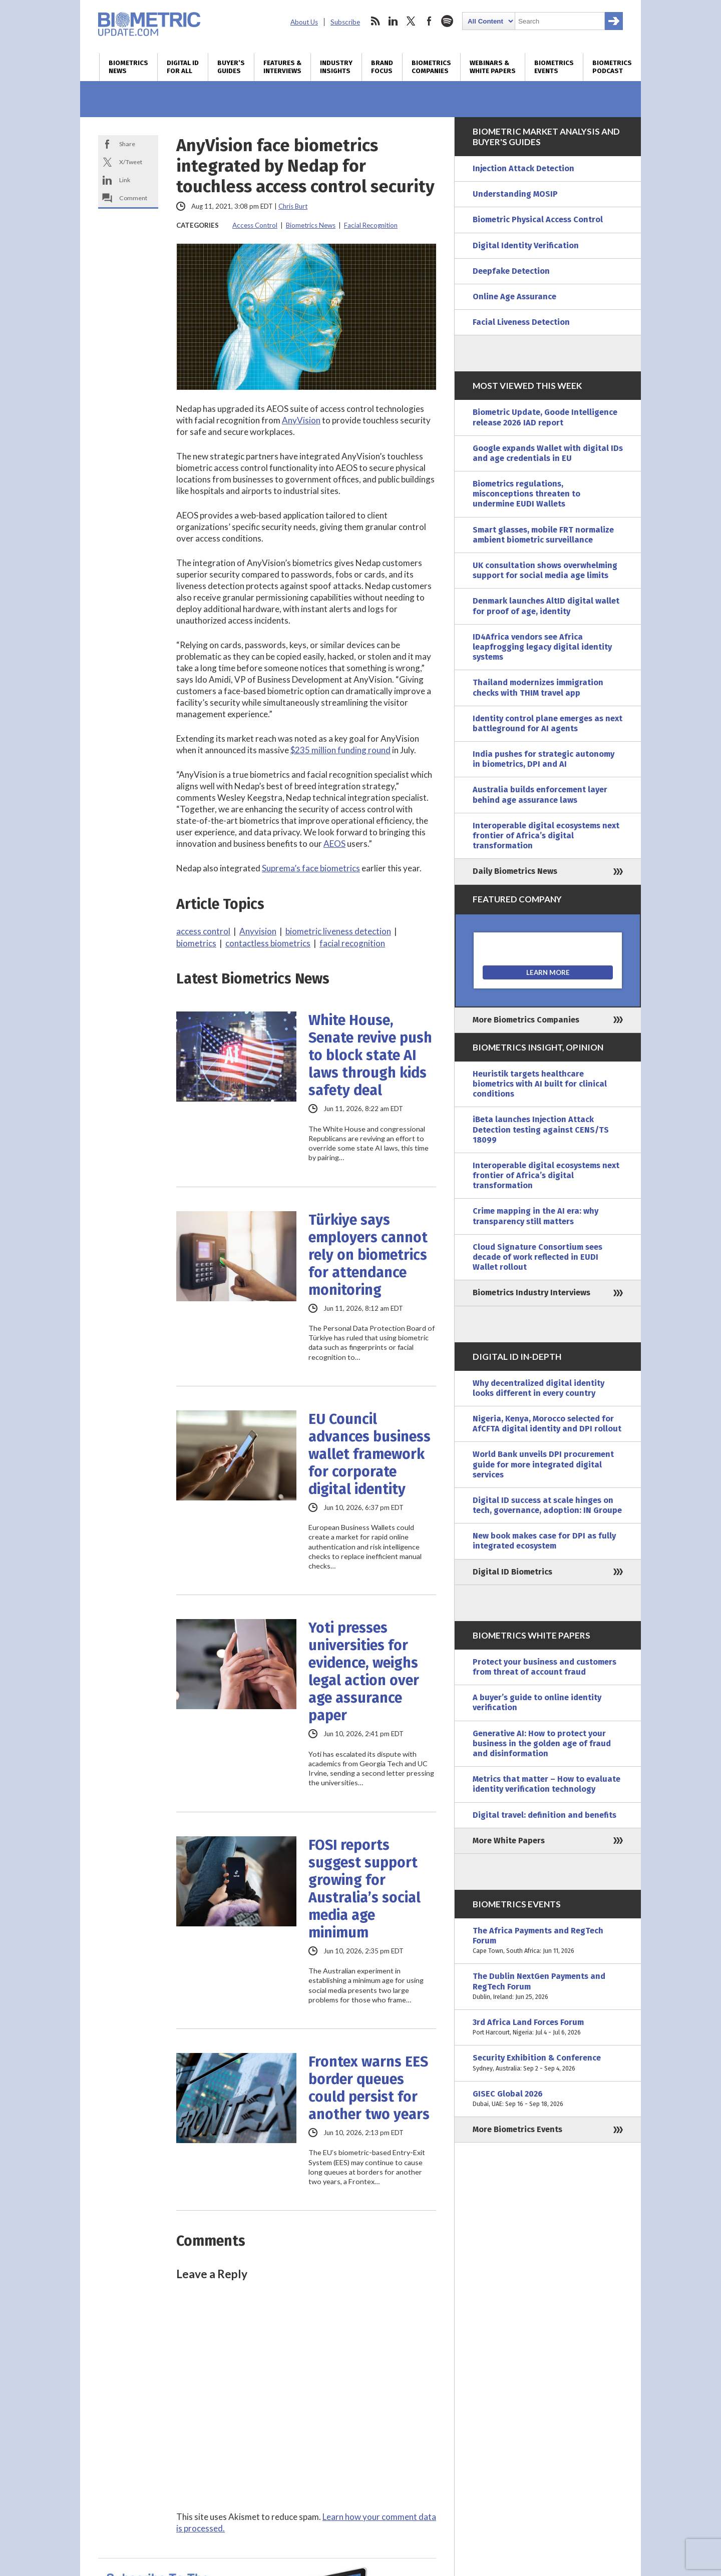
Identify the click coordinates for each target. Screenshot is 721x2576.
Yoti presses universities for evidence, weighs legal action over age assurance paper (363, 1671)
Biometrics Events (554, 67)
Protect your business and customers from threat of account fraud (544, 1667)
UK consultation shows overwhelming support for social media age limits (545, 570)
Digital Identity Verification (526, 245)
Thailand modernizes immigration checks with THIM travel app (538, 687)
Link (124, 180)
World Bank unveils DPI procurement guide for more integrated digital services (543, 1464)
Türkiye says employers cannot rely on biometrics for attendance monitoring (368, 1255)
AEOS (334, 843)
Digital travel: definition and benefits (544, 1815)
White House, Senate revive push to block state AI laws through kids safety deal (370, 1055)
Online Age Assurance (514, 296)
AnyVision (301, 420)
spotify (447, 21)
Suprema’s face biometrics (311, 868)
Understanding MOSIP (515, 194)
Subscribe (345, 22)
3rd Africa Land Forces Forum (548, 2027)
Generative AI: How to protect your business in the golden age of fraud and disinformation (542, 1743)
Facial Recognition (371, 225)
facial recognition (352, 943)
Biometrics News (128, 67)
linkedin (393, 21)
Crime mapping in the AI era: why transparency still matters (535, 1216)
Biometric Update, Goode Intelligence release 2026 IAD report (545, 417)
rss (375, 21)
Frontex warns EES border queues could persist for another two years (369, 2088)
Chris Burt (292, 206)
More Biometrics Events (517, 2129)
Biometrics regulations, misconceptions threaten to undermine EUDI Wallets (526, 493)
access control (203, 931)
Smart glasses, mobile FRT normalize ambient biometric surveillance (543, 535)
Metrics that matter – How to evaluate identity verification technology (546, 1784)
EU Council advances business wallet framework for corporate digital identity (369, 1454)
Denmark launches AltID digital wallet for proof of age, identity (546, 606)
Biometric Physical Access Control (538, 219)
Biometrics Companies (431, 67)
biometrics (196, 943)
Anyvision (257, 931)
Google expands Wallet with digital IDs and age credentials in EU (548, 453)
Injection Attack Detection (523, 168)
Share (127, 144)
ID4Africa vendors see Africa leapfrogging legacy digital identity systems (542, 647)
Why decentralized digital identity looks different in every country (538, 1388)
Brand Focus (382, 67)
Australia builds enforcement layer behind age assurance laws (540, 794)
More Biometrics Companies (526, 1019)
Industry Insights (336, 67)
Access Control (254, 225)
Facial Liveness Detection (521, 322)
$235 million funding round (340, 750)
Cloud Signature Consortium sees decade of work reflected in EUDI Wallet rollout (537, 1257)
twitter (411, 21)
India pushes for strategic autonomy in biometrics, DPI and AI (543, 759)
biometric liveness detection (338, 931)
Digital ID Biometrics (512, 1572)
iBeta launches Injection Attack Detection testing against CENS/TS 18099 (541, 1129)
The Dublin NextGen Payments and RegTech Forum (548, 1986)
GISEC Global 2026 (548, 2099)
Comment (133, 198)
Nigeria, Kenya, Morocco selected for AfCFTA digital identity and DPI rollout (547, 1423)
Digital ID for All (183, 67)
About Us (304, 22)
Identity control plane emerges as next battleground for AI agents (547, 723)
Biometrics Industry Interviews (531, 1292)
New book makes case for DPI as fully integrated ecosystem (544, 1541)
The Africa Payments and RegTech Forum (548, 1941)
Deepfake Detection (511, 271)
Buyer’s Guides (231, 67)
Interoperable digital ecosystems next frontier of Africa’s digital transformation (546, 835)
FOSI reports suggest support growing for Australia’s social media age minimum (364, 1888)
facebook (429, 21)
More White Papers (509, 1840)
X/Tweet (130, 162)
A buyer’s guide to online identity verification (537, 1702)
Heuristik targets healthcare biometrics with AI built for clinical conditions (540, 1084)
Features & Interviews (282, 67)
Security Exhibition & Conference (548, 2063)
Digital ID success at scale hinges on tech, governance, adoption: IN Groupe (547, 1505)
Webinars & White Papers (493, 67)
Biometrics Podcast (612, 67)
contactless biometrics (267, 943)
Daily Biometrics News (515, 871)
